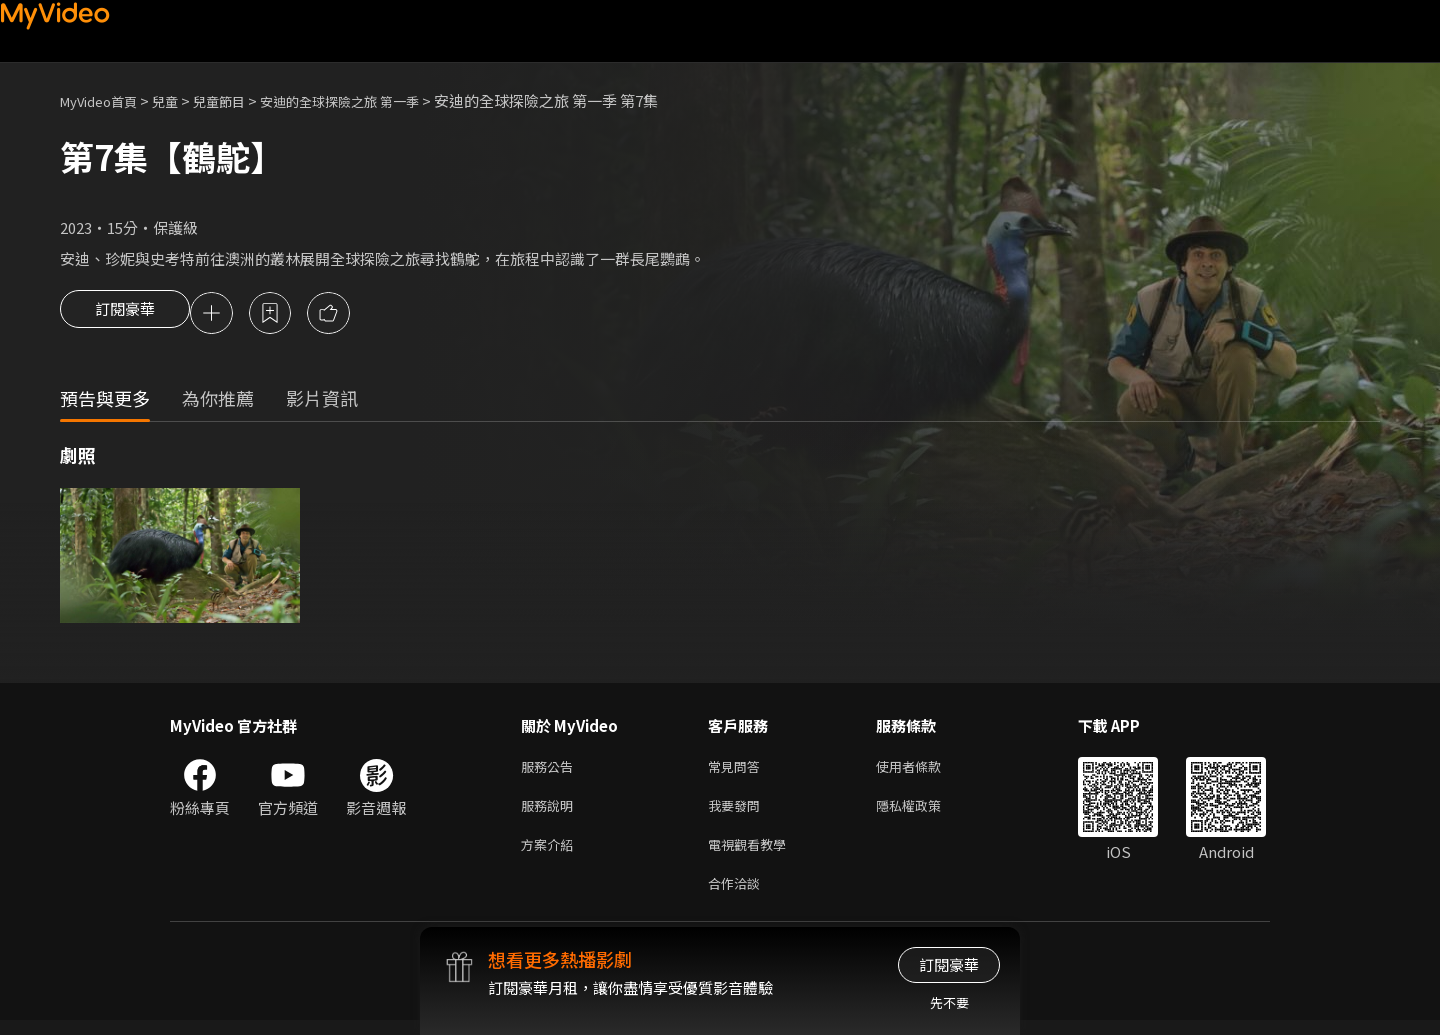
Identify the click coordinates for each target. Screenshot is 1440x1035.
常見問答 (738, 770)
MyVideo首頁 (105, 100)
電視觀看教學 (753, 854)
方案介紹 (551, 854)
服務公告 (551, 770)
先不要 (949, 1002)
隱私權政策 (925, 812)
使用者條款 (925, 770)
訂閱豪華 (125, 315)
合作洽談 (738, 896)
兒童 (181, 100)
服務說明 (551, 812)
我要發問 (738, 812)
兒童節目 (241, 100)
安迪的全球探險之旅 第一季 (377, 100)
